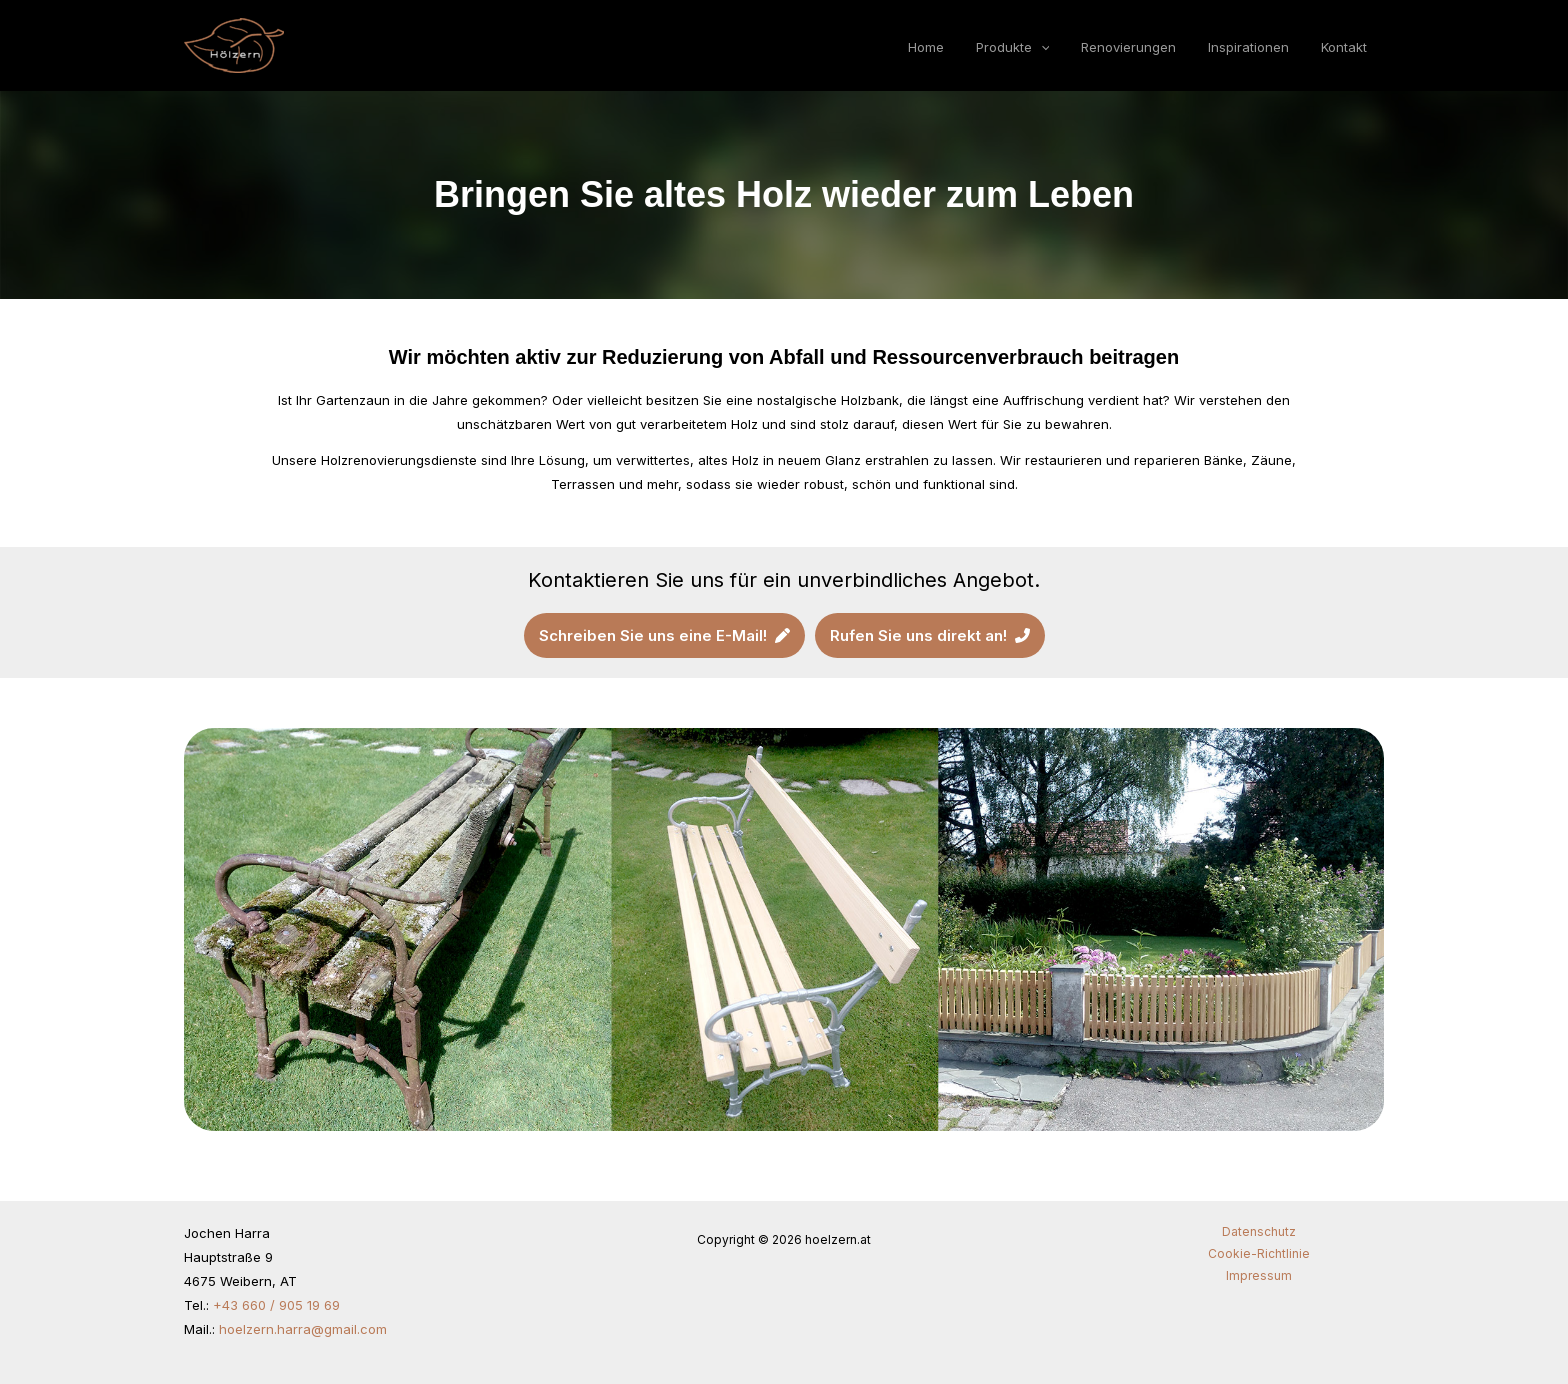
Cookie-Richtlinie (1259, 1253)
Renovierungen (1138, 48)
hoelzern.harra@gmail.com (303, 1329)
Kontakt (1346, 48)
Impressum (1259, 1275)
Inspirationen (1254, 48)
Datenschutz (1259, 1231)
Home (943, 48)
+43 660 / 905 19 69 (276, 1305)
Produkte (1026, 48)
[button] (1054, 48)
